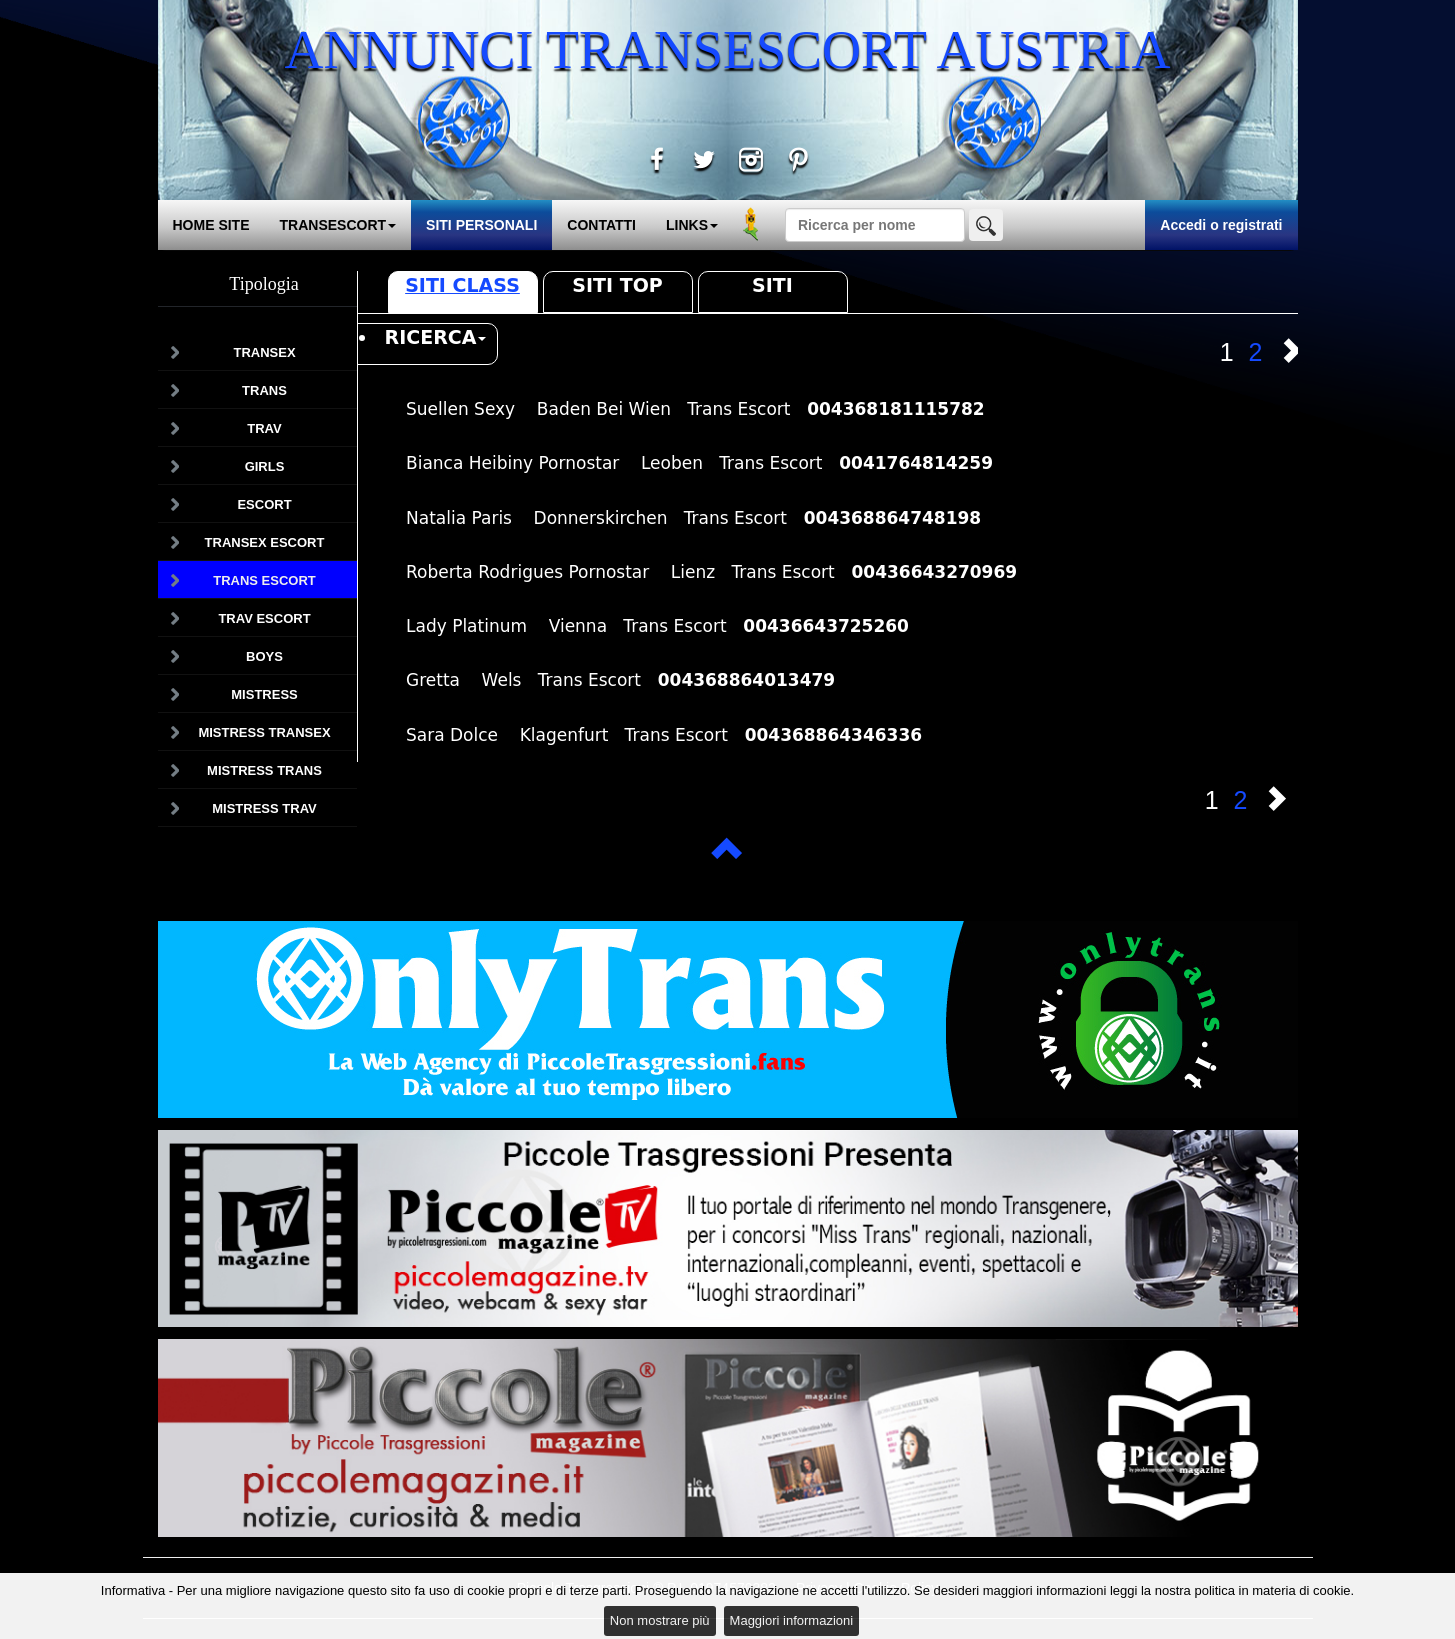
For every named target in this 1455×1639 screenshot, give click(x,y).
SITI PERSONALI (481, 225)
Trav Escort (264, 618)
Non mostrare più (660, 1620)
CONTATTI (601, 225)
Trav (264, 428)
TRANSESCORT (338, 225)
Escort (264, 504)
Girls (265, 466)
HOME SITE (211, 225)
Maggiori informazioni (792, 1620)
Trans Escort (264, 580)
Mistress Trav (264, 808)
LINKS (692, 225)
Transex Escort (265, 542)
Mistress (264, 694)
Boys (264, 656)
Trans (264, 390)
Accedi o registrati (1221, 225)
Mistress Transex (264, 732)
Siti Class (462, 285)
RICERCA (436, 337)
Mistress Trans (264, 770)
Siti (772, 285)
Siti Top (617, 285)
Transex (264, 352)
